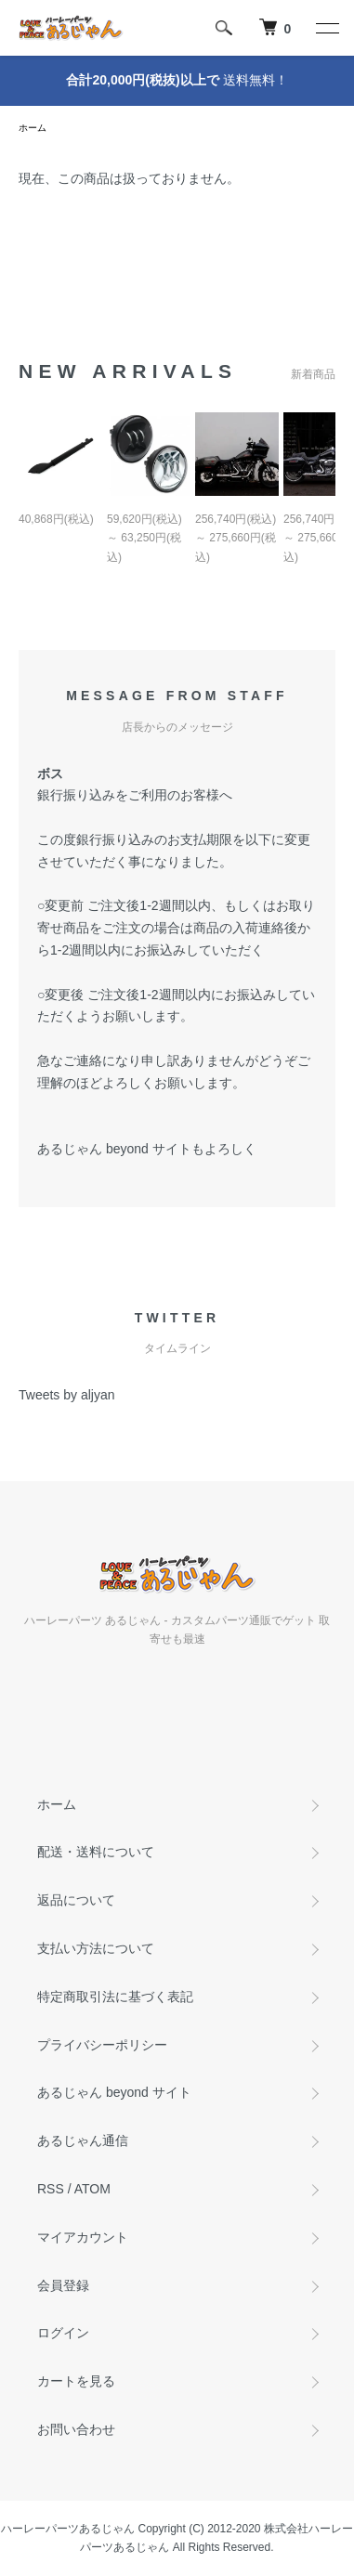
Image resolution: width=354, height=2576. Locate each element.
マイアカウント (82, 2237)
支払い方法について (95, 1948)
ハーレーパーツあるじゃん (68, 2528)
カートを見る (76, 2381)
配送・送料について (95, 1851)
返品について (76, 1900)
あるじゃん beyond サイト (114, 2092)
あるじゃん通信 (82, 2140)
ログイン (63, 2332)
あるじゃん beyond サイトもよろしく (146, 1148)
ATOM (92, 2188)
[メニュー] (326, 28)
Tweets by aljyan (67, 1394)
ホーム (32, 128)
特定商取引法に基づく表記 (115, 1996)
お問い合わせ (76, 2429)
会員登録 (63, 2285)
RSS (50, 2188)
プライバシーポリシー (102, 2044)
